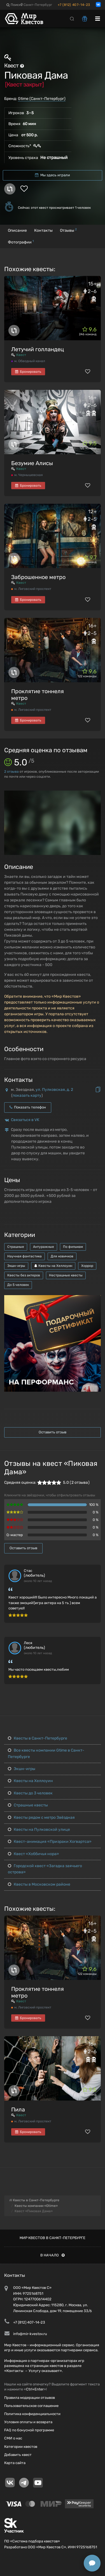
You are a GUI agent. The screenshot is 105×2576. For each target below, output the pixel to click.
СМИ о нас (13, 2438)
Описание (17, 230)
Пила (18, 2109)
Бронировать (28, 372)
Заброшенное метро (38, 577)
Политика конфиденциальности (32, 2414)
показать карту (27, 1095)
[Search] (72, 18)
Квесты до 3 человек (30, 1793)
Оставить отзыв (52, 1432)
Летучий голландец (37, 349)
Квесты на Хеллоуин (53, 1266)
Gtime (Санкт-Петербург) (42, 98)
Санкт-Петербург (36, 5)
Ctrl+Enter (35, 2389)
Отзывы (68, 230)
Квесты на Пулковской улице (39, 1829)
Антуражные (43, 1247)
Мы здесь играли (52, 175)
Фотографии (21, 242)
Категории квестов (20, 2446)
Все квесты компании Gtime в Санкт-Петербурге (46, 1753)
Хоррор (87, 1266)
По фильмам (73, 1247)
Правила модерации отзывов (29, 2397)
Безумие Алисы (32, 463)
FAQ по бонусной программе (29, 2430)
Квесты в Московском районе (39, 1884)
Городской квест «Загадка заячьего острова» (45, 1869)
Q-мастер (14, 1535)
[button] (95, 795)
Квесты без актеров (23, 1275)
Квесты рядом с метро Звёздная (41, 1817)
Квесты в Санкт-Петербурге (37, 1738)
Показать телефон (28, 1107)
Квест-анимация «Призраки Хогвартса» (50, 1841)
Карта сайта (14, 2463)
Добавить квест (18, 2455)
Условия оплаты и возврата (28, 2422)
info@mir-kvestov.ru (30, 2334)
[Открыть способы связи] (92, 2563)
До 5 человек (18, 1285)
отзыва (11, 771)
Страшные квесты (28, 1805)
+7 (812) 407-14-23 (74, 5)
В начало (52, 2255)
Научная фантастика (24, 1256)
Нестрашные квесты (66, 1275)
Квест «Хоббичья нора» (33, 1853)
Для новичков (62, 1256)
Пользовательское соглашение (31, 2406)
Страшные (15, 1247)
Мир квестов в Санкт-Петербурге (52, 2238)
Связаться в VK (25, 1119)
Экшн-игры (16, 1266)
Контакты (43, 230)
